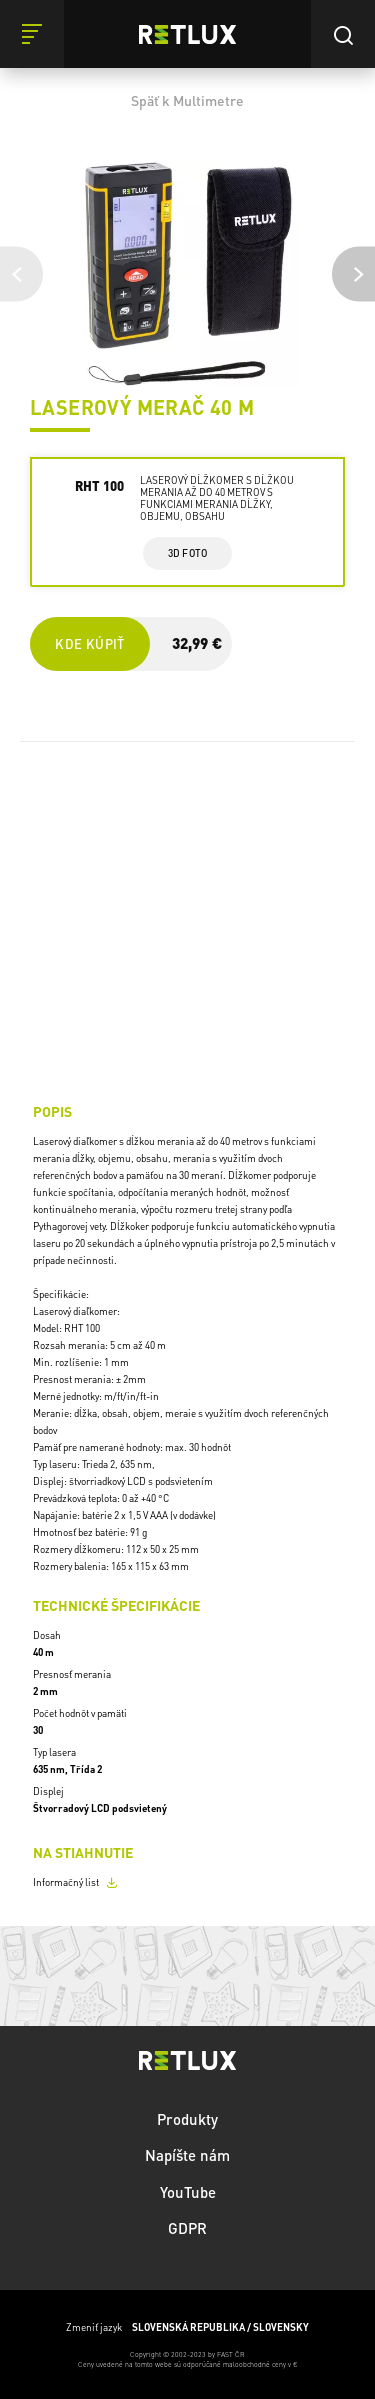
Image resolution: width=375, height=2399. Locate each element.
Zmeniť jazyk (187, 2327)
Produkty (187, 2119)
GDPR (187, 2228)
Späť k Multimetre (187, 100)
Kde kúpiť (89, 643)
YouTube (188, 2192)
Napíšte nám (187, 2155)
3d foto (187, 553)
